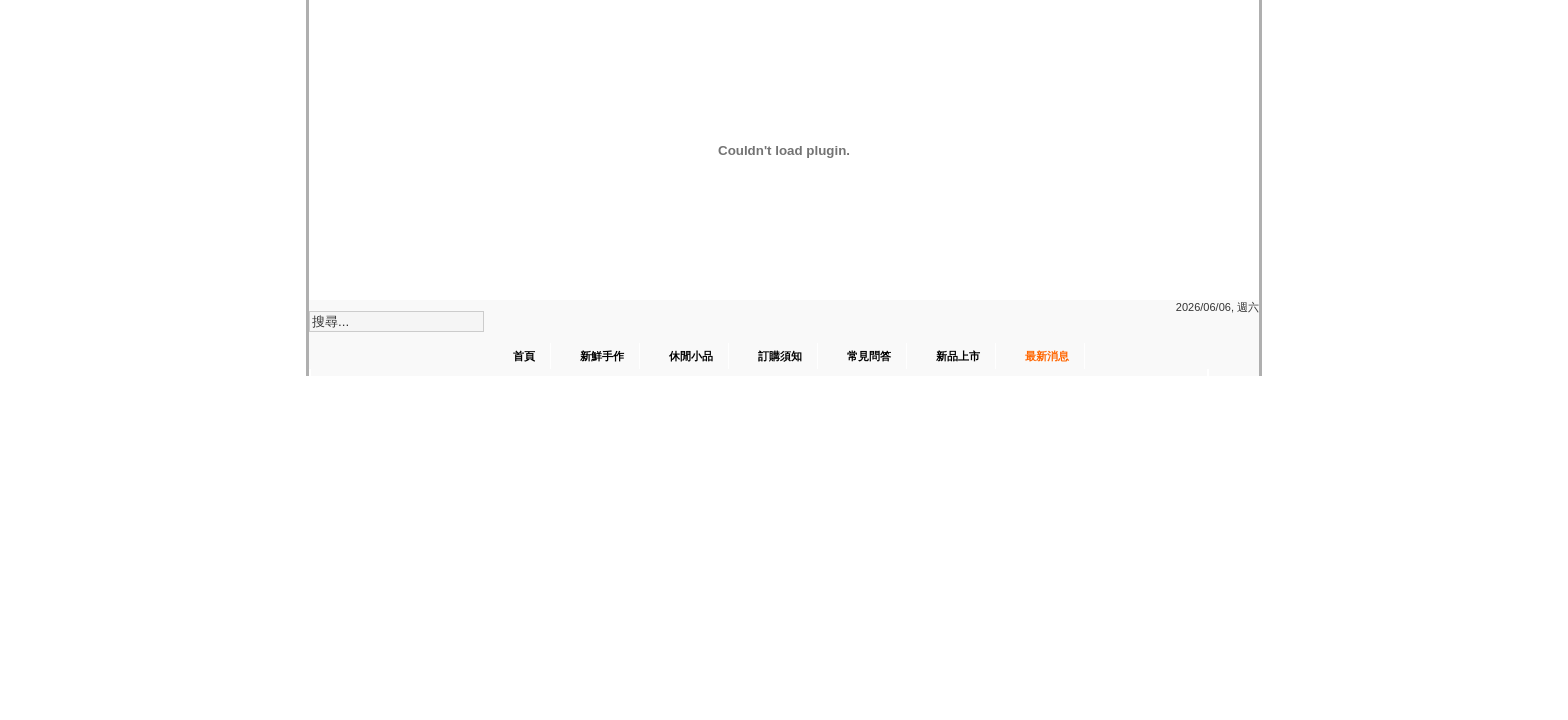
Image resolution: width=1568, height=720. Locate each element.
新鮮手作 (602, 356)
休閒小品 (691, 356)
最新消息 (1047, 356)
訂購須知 (780, 356)
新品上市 (958, 356)
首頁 (524, 356)
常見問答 (869, 356)
